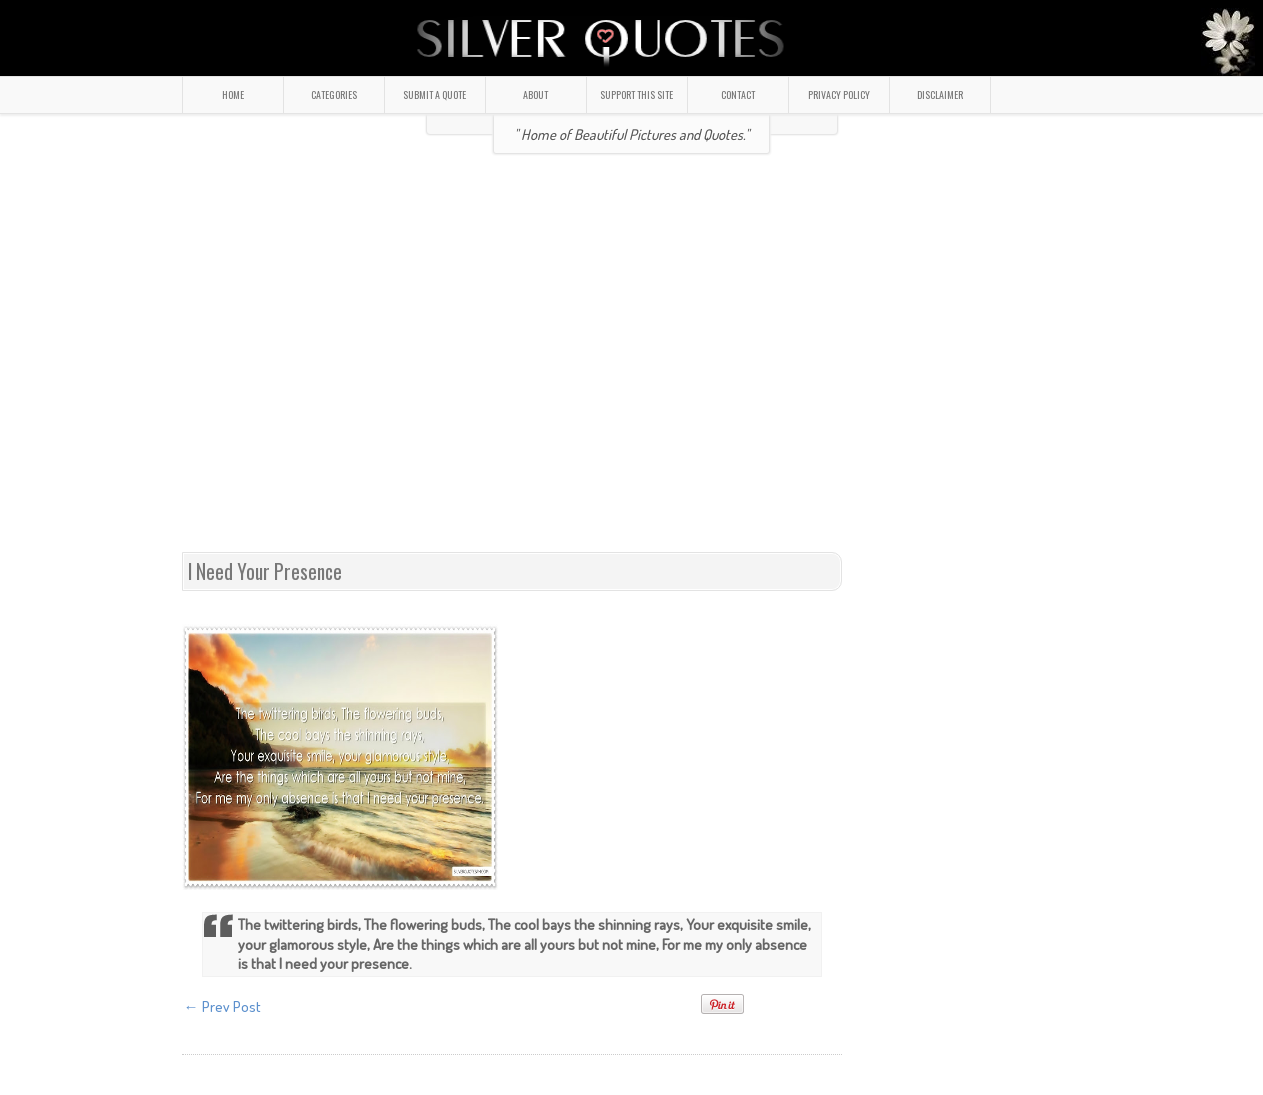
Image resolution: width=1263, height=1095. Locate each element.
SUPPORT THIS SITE (636, 94)
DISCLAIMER (940, 94)
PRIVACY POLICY (839, 94)
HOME (233, 94)
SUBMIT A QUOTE (434, 94)
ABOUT (535, 94)
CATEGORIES (334, 94)
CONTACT (738, 94)
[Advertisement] (359, 361)
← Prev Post (222, 1006)
